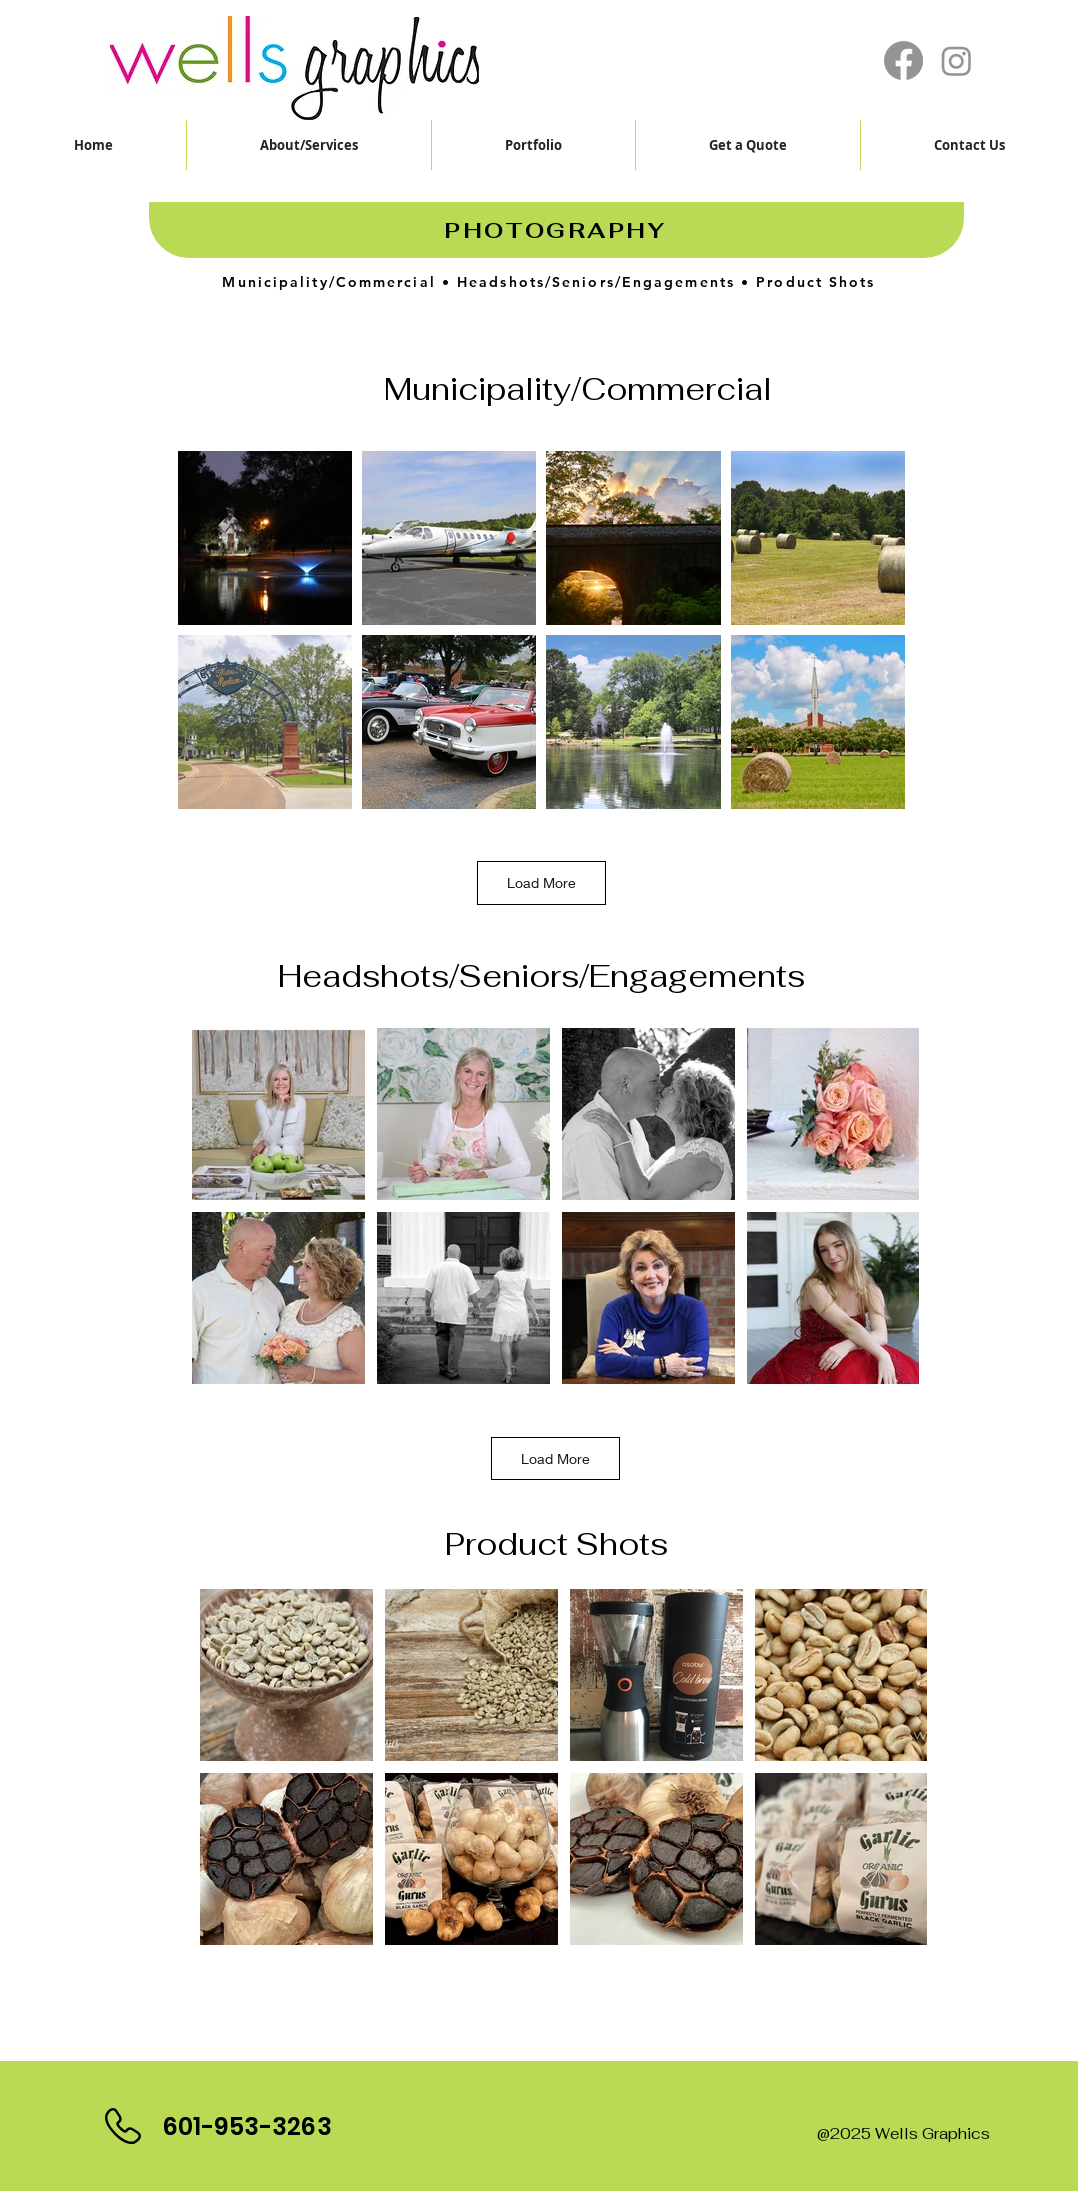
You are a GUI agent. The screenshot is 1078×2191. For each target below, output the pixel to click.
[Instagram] (956, 60)
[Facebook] (903, 60)
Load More (541, 882)
